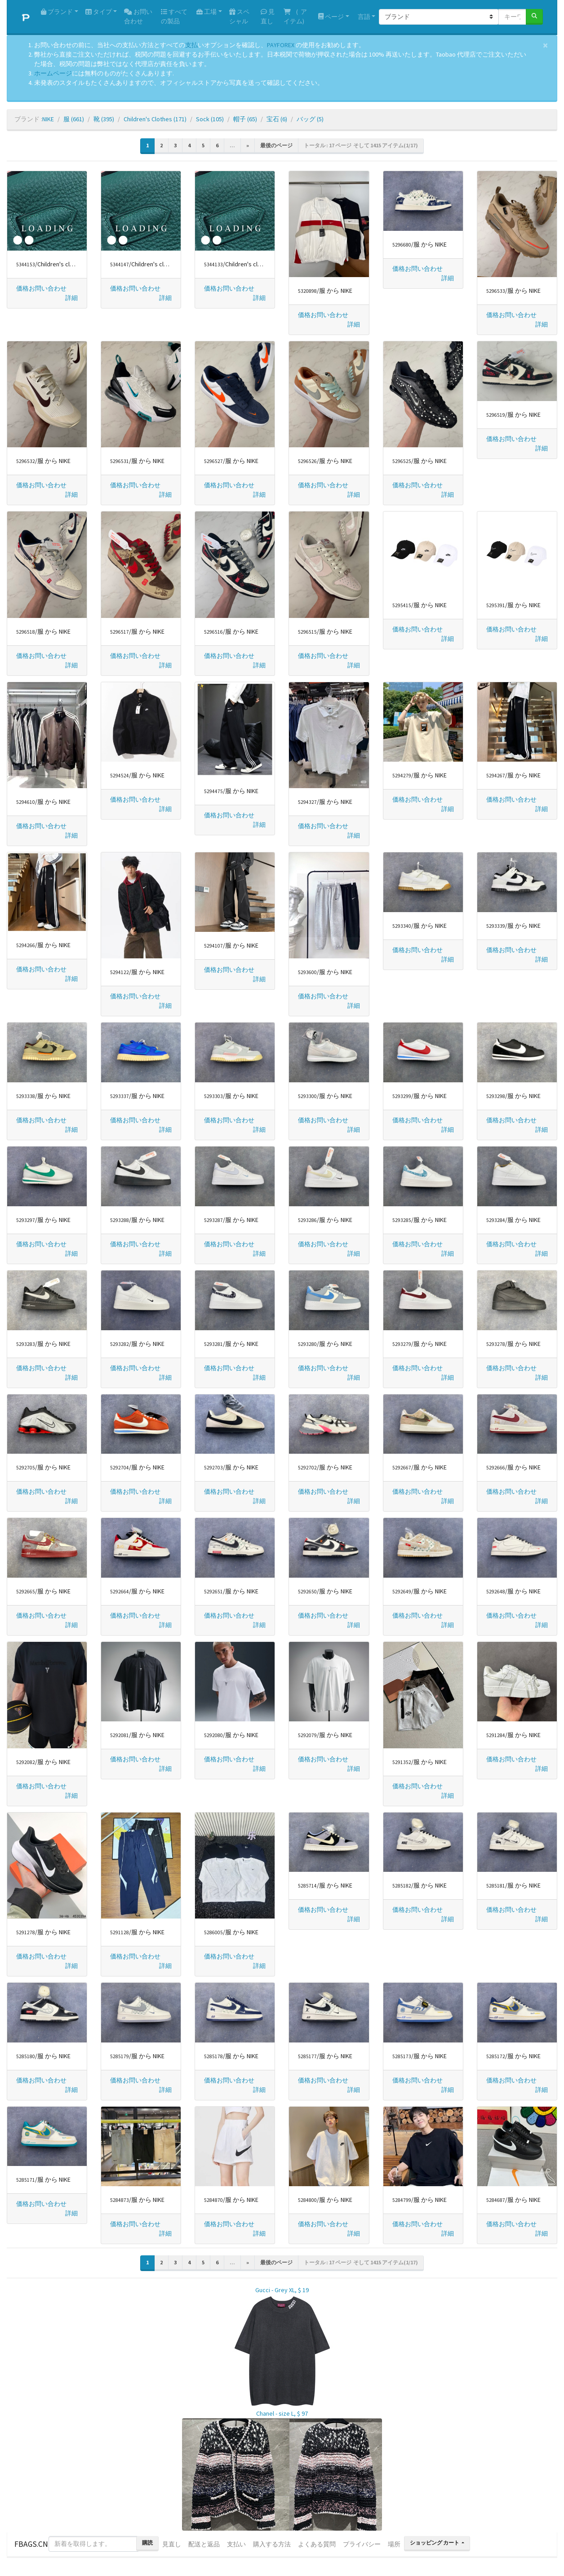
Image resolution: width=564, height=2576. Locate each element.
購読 (147, 2542)
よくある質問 (317, 2544)
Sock (210, 119)
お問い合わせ (138, 16)
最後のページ (276, 145)
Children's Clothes (155, 119)
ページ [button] (331, 17)
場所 (394, 2544)
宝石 (276, 119)
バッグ (310, 119)
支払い (236, 2544)
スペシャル (239, 16)
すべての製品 (174, 16)
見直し (268, 16)
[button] (71, 298)
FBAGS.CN (31, 2544)
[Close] (545, 45)
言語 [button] (363, 17)
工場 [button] (206, 12)
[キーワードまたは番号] (512, 17)
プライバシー (362, 2544)
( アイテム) (295, 16)
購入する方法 (272, 2544)
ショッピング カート (435, 2542)
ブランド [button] (57, 12)
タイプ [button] (98, 12)
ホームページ (53, 73)
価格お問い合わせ (41, 288)
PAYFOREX (280, 45)
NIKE (48, 119)
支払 (191, 45)
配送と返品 (204, 2544)
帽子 (245, 119)
